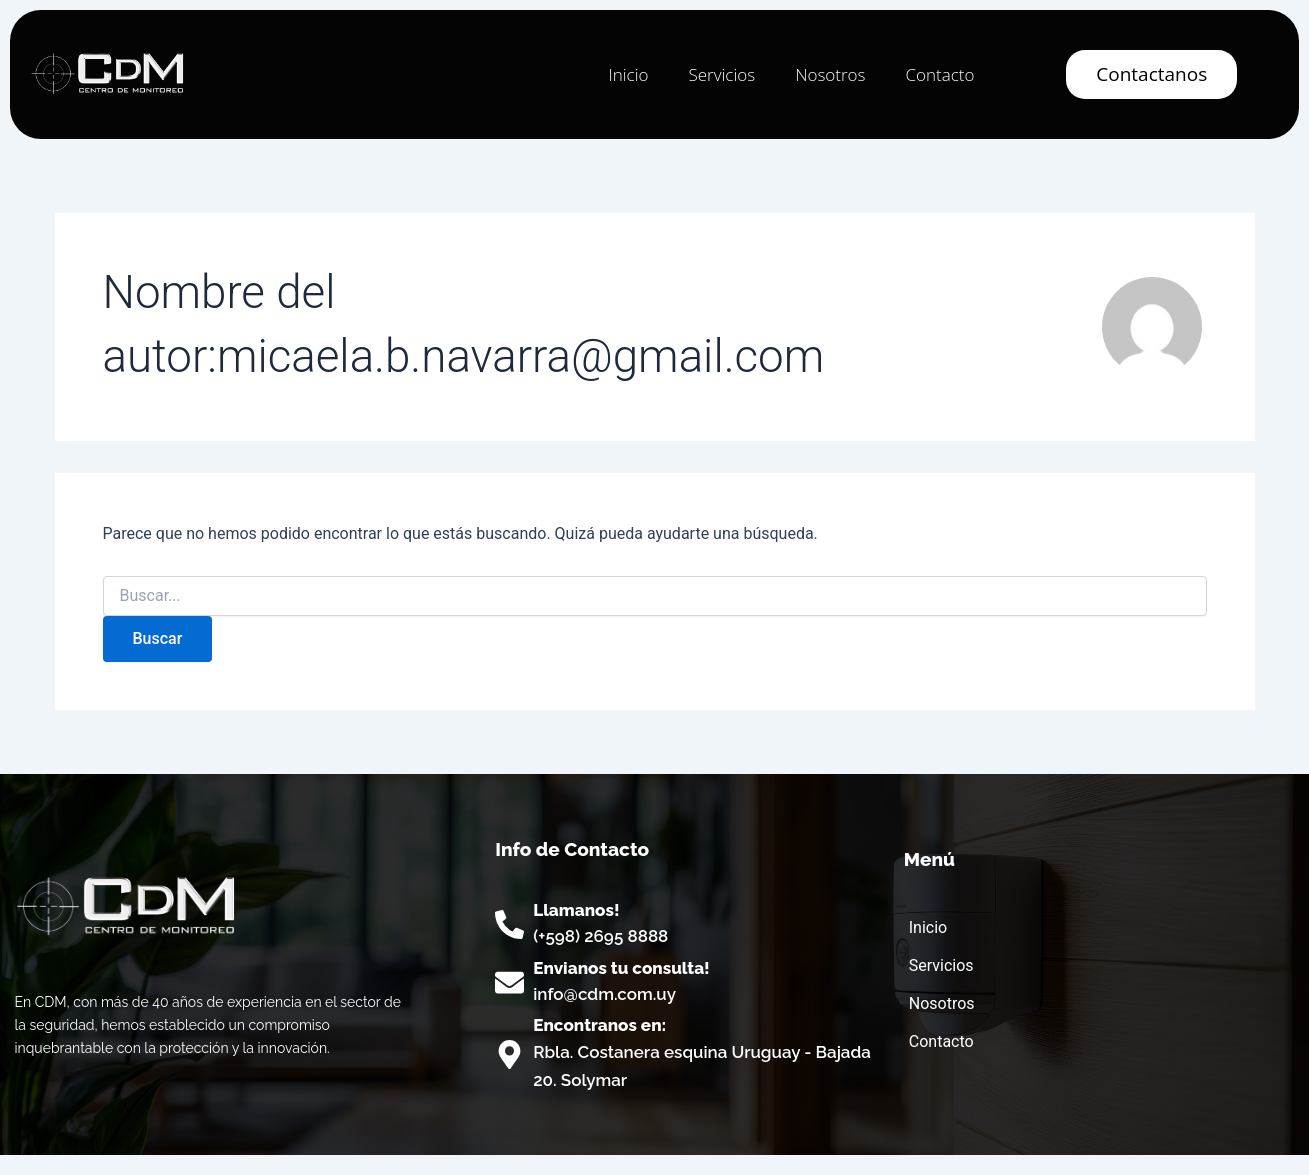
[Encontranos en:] (509, 1054)
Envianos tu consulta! (621, 968)
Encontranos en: (599, 1025)
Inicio (628, 74)
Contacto (939, 74)
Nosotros (830, 74)
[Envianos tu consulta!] (509, 982)
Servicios (721, 74)
